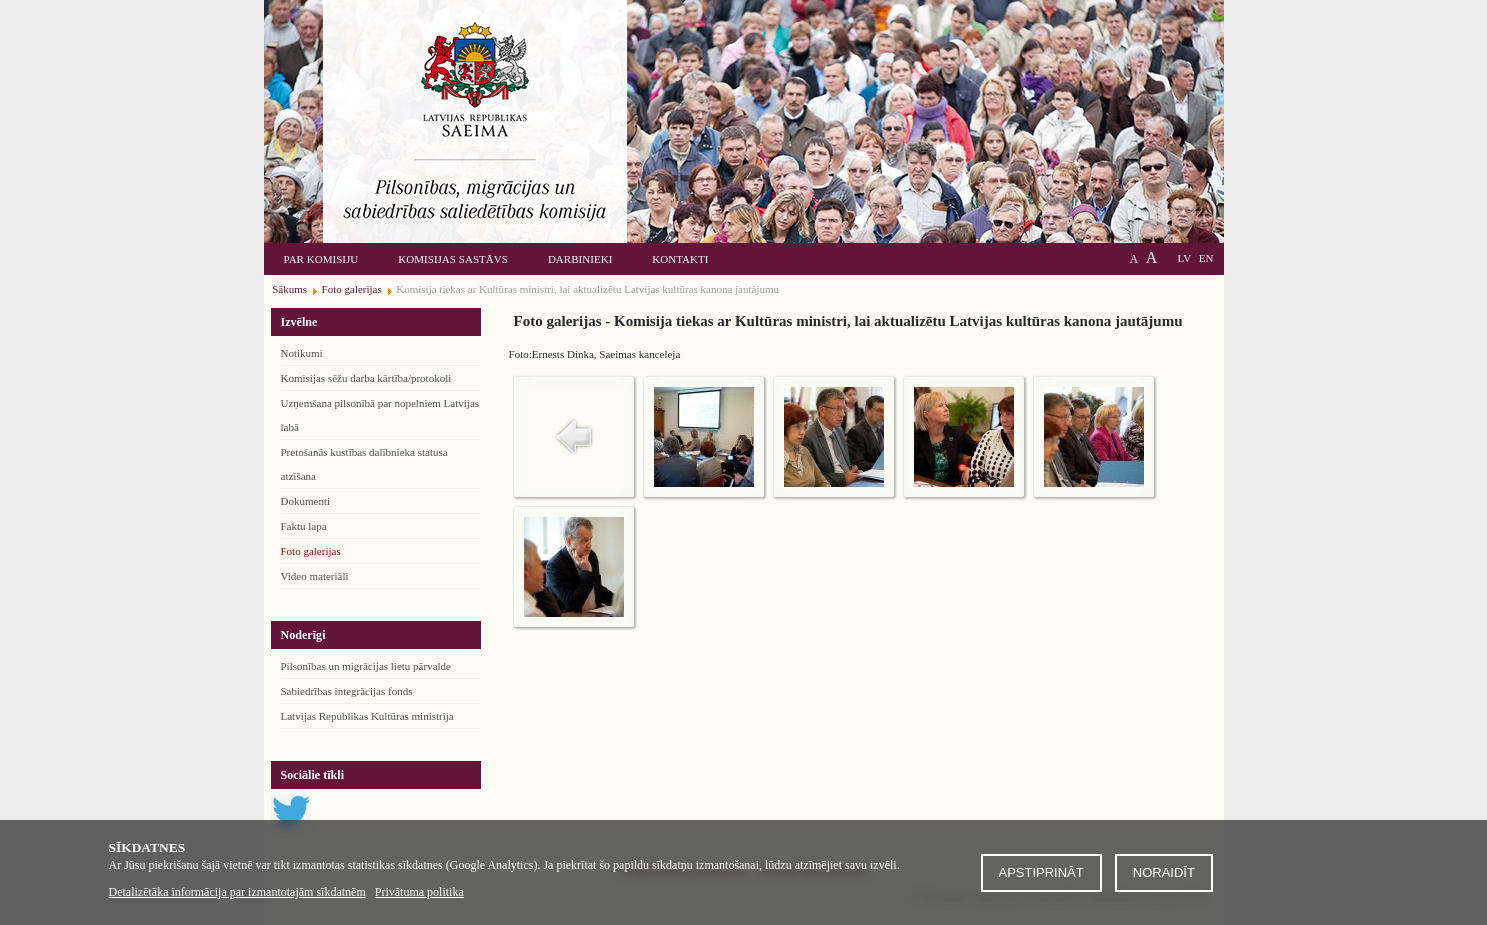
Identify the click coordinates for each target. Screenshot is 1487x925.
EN (1206, 258)
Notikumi (302, 353)
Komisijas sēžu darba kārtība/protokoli (366, 378)
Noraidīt (1164, 872)
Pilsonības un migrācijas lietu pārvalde (366, 666)
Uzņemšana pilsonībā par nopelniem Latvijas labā (380, 415)
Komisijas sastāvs (453, 259)
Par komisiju (321, 259)
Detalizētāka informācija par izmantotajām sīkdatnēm (237, 892)
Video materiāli (315, 576)
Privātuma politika (419, 892)
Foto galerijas (311, 551)
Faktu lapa (304, 526)
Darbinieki (580, 259)
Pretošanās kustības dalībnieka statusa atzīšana (364, 464)
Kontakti (680, 259)
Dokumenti (306, 501)
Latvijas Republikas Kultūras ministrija (367, 716)
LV (1184, 258)
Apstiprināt (1041, 872)
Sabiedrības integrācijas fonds (347, 691)
